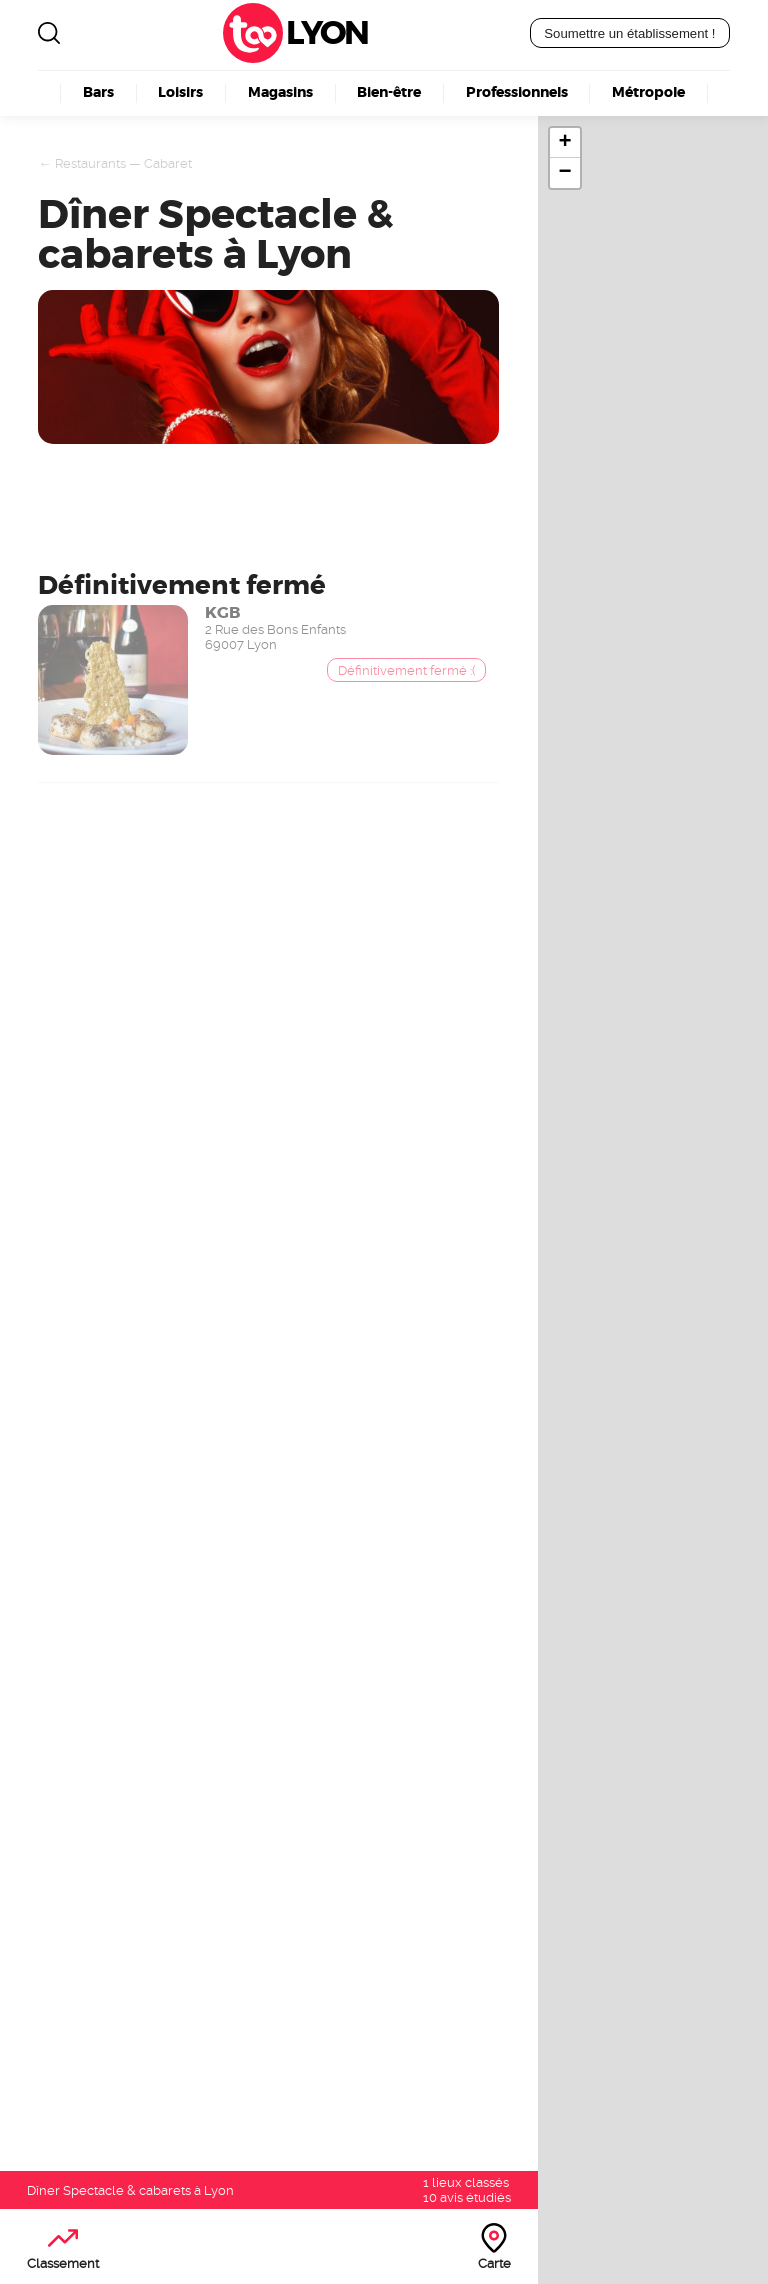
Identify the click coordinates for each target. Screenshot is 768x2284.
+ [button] (564, 143)
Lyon (326, 33)
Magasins (280, 92)
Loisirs (180, 92)
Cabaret (168, 163)
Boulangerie (360, 1896)
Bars (98, 92)
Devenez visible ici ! (87, 1156)
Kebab (335, 1917)
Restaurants (90, 163)
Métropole (648, 92)
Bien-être (389, 92)
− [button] (564, 173)
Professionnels (517, 92)
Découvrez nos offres (592, 2075)
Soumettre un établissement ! (629, 33)
